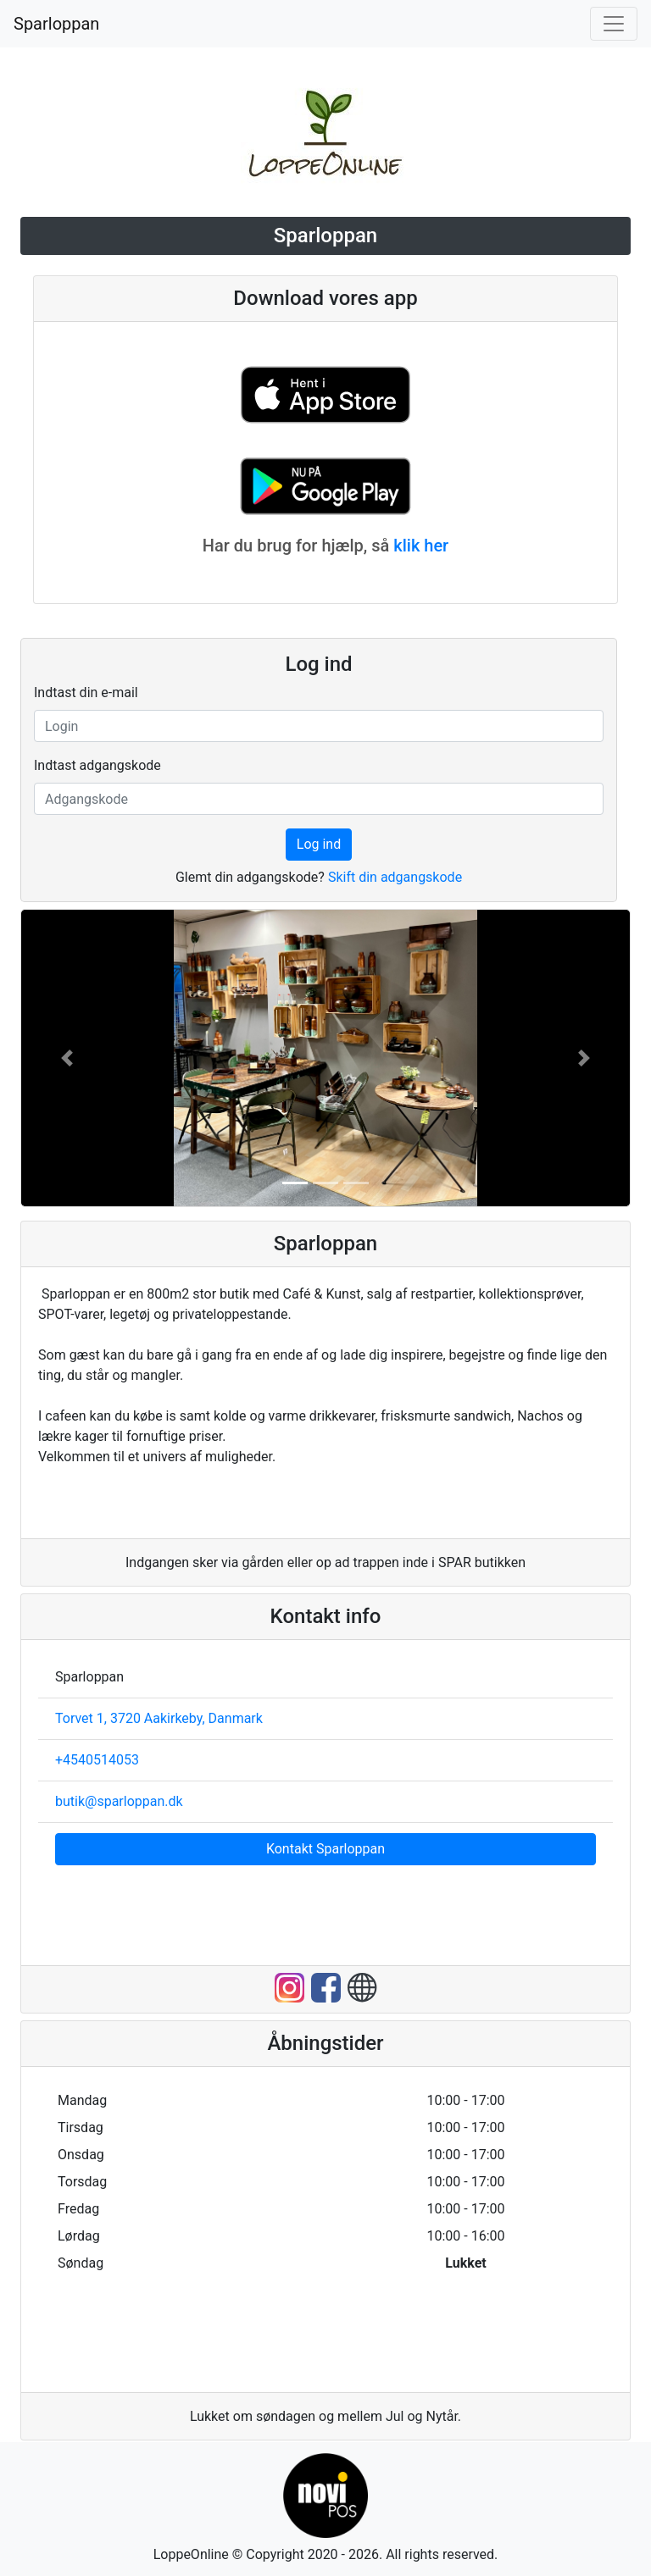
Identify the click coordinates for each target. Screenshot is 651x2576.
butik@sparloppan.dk (119, 1801)
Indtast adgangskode (97, 765)
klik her (420, 545)
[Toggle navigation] (613, 24)
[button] (67, 1058)
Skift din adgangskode (395, 877)
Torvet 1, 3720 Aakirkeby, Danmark (159, 1718)
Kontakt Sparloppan (325, 1849)
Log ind (319, 844)
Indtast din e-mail (86, 692)
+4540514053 (97, 1760)
